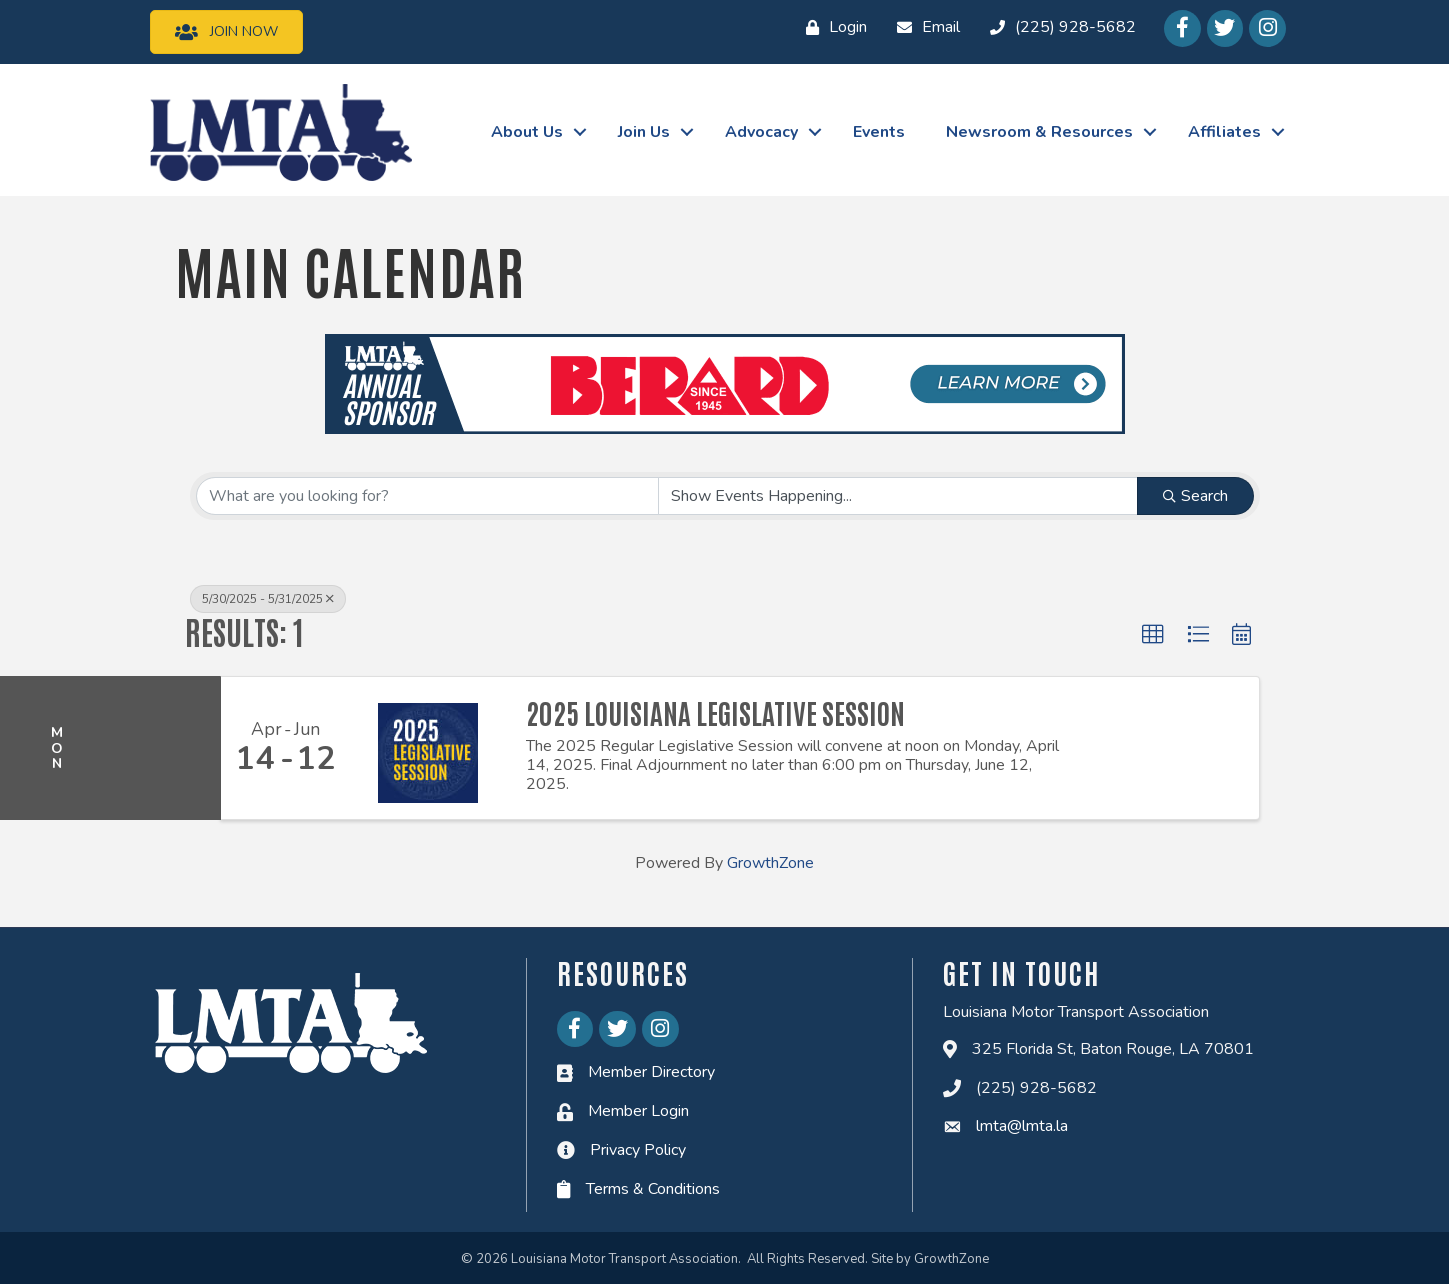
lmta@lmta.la (1022, 1126)
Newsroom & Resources (1039, 132)
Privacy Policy (638, 1150)
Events (879, 132)
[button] (1153, 635)
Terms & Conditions (653, 1188)
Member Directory (651, 1072)
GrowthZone (770, 863)
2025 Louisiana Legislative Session (715, 712)
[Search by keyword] (428, 496)
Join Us (644, 132)
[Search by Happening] (898, 496)
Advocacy (761, 132)
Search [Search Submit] (1195, 496)
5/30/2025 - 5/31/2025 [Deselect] (268, 599)
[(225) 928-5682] (1058, 28)
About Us (527, 132)
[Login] (831, 28)
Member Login (638, 1111)
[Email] (923, 28)
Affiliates (1224, 132)
